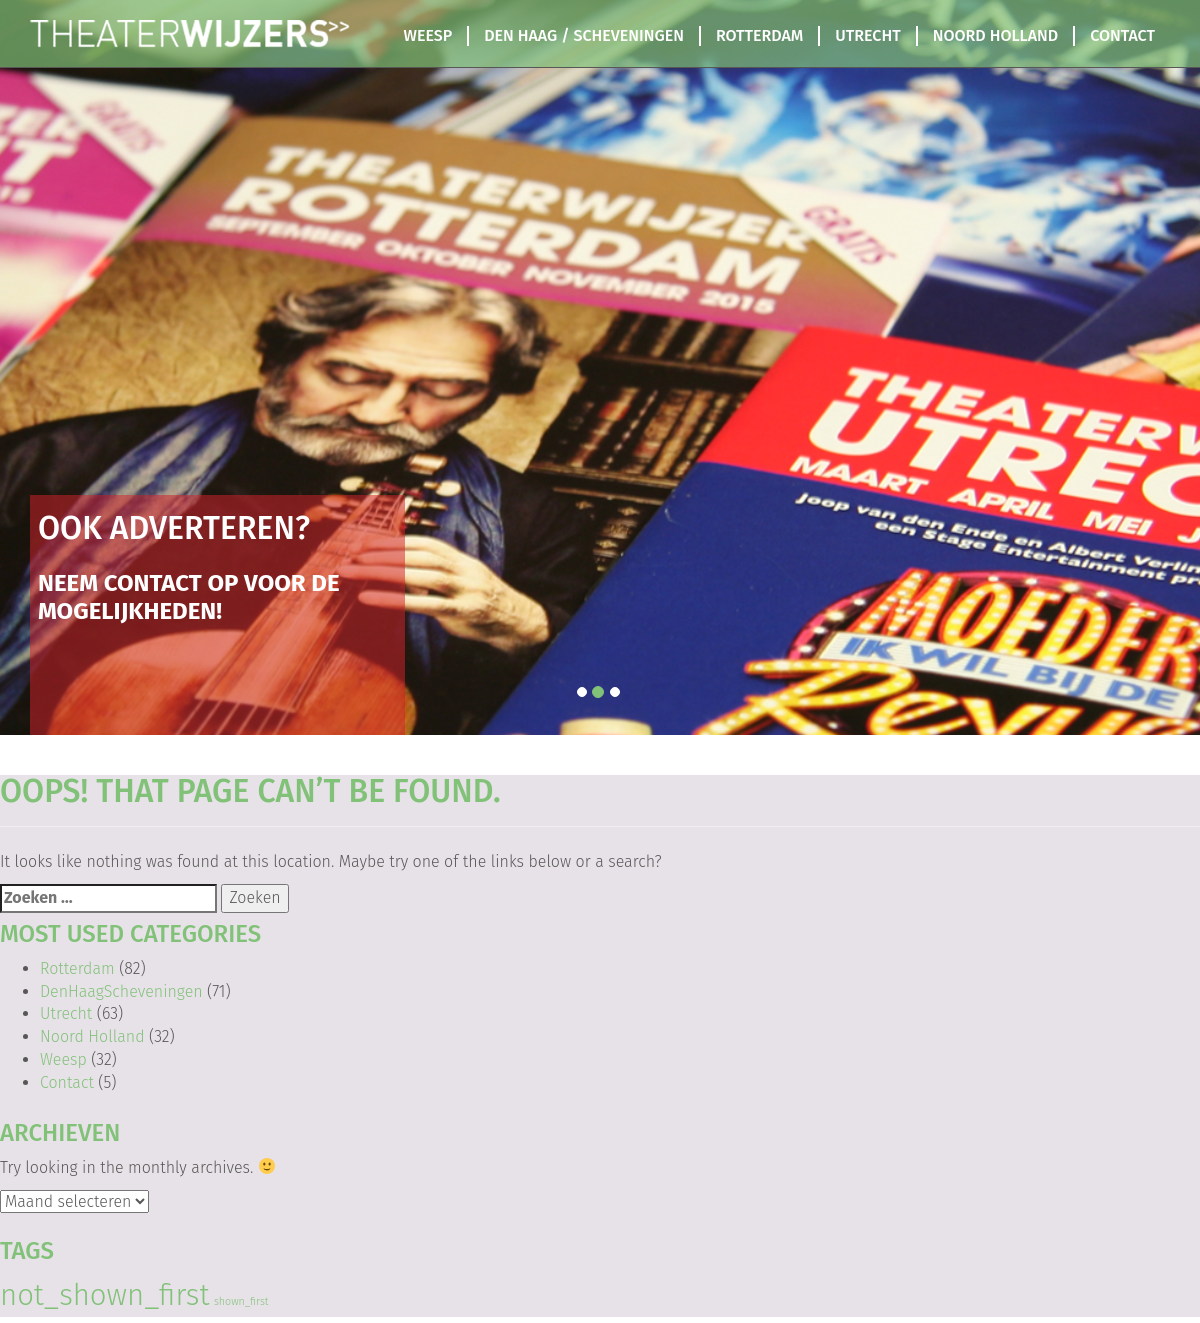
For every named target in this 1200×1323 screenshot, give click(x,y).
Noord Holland (995, 35)
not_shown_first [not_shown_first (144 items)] (104, 1295)
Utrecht (867, 35)
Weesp (428, 35)
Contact (1122, 35)
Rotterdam (759, 35)
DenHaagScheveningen (121, 991)
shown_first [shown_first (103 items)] (241, 1301)
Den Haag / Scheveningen (584, 35)
